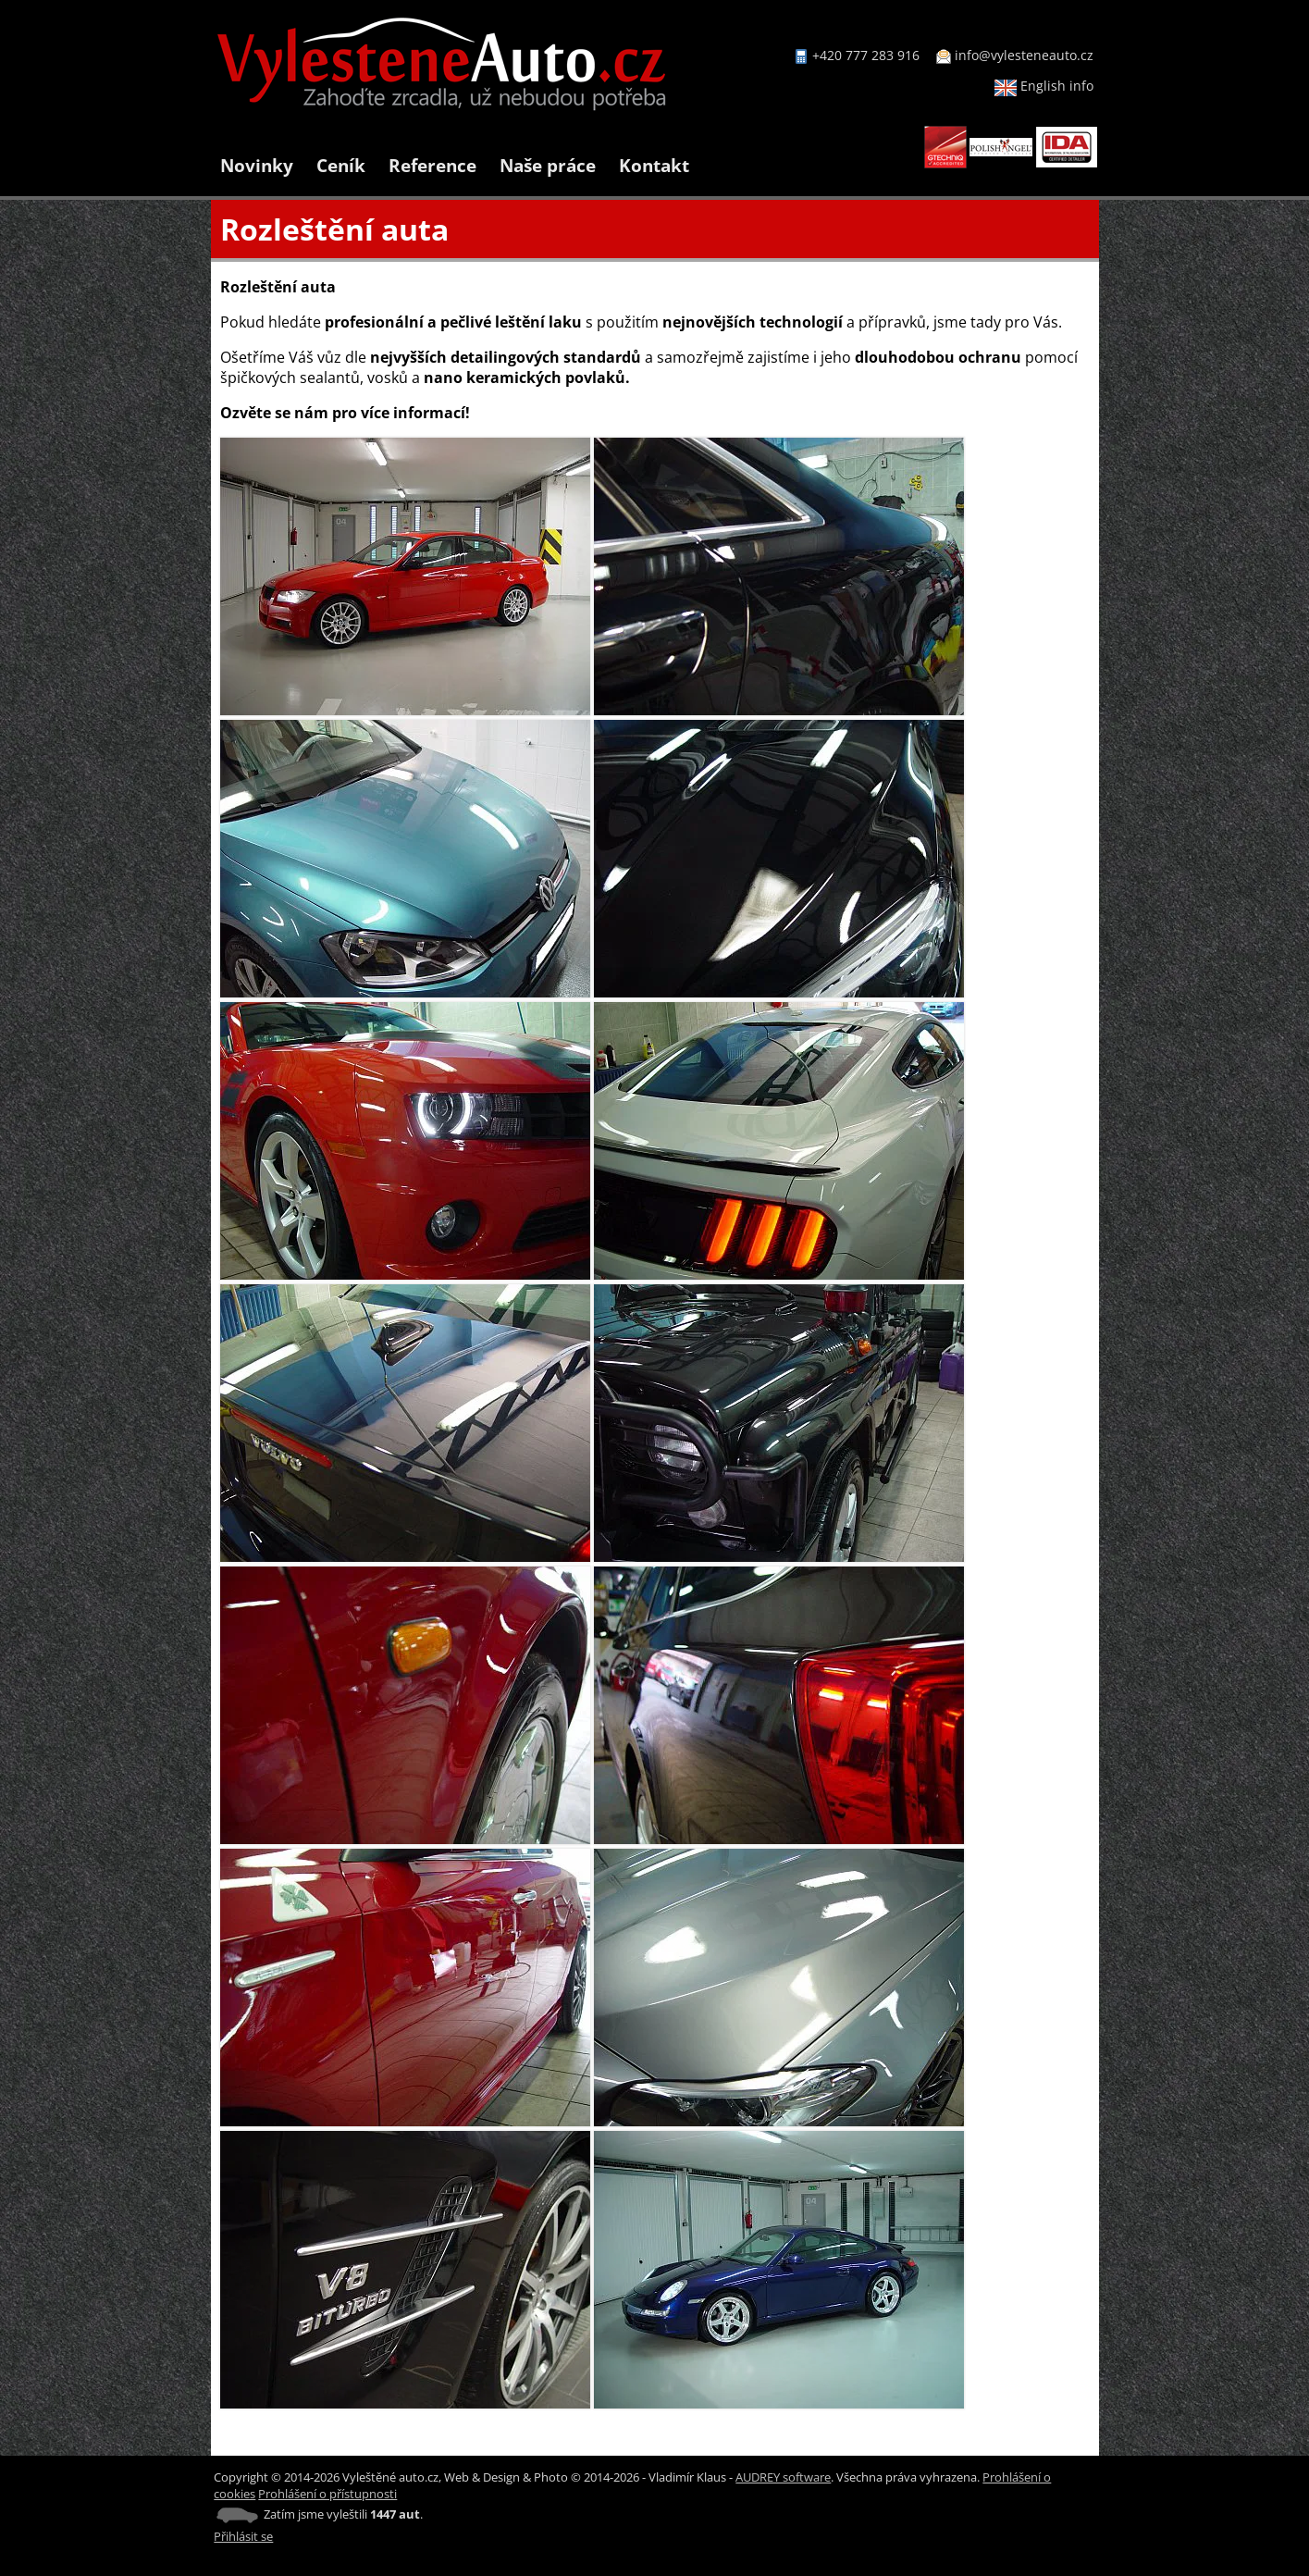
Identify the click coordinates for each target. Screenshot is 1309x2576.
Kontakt (654, 165)
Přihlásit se (243, 2536)
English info (1043, 85)
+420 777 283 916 (866, 55)
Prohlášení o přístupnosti (327, 2493)
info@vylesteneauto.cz (1024, 55)
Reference (432, 165)
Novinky (256, 165)
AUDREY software (783, 2477)
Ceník (340, 165)
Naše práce (548, 165)
